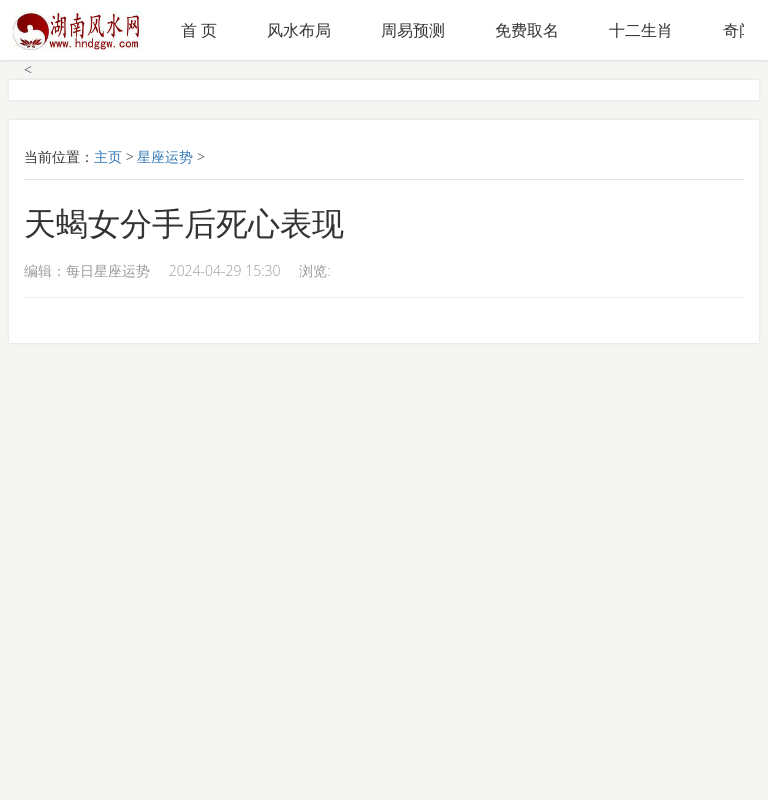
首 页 (199, 30)
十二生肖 (641, 30)
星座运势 (165, 156)
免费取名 (527, 30)
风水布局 (299, 30)
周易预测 (413, 30)
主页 (108, 156)
